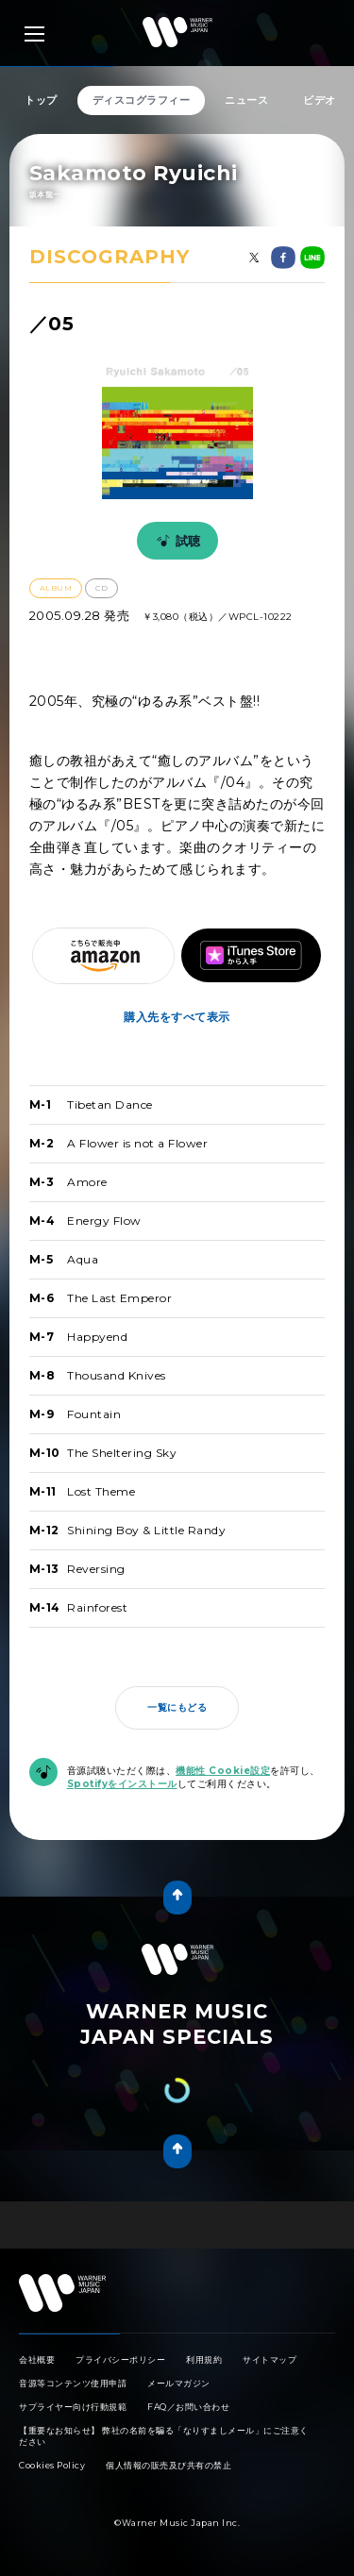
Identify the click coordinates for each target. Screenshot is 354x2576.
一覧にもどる (177, 1707)
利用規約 (204, 2359)
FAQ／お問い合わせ (188, 2406)
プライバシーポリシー (120, 2359)
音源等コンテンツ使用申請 (72, 2383)
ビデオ (319, 100)
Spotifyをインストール (122, 1784)
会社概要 (37, 2359)
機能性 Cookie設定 (223, 1771)
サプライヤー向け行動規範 (72, 2406)
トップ (41, 100)
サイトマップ (269, 2359)
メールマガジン (179, 2383)
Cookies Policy (52, 2465)
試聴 (175, 540)
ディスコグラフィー (142, 100)
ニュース (246, 100)
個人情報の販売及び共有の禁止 (168, 2465)
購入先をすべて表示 (177, 1017)
